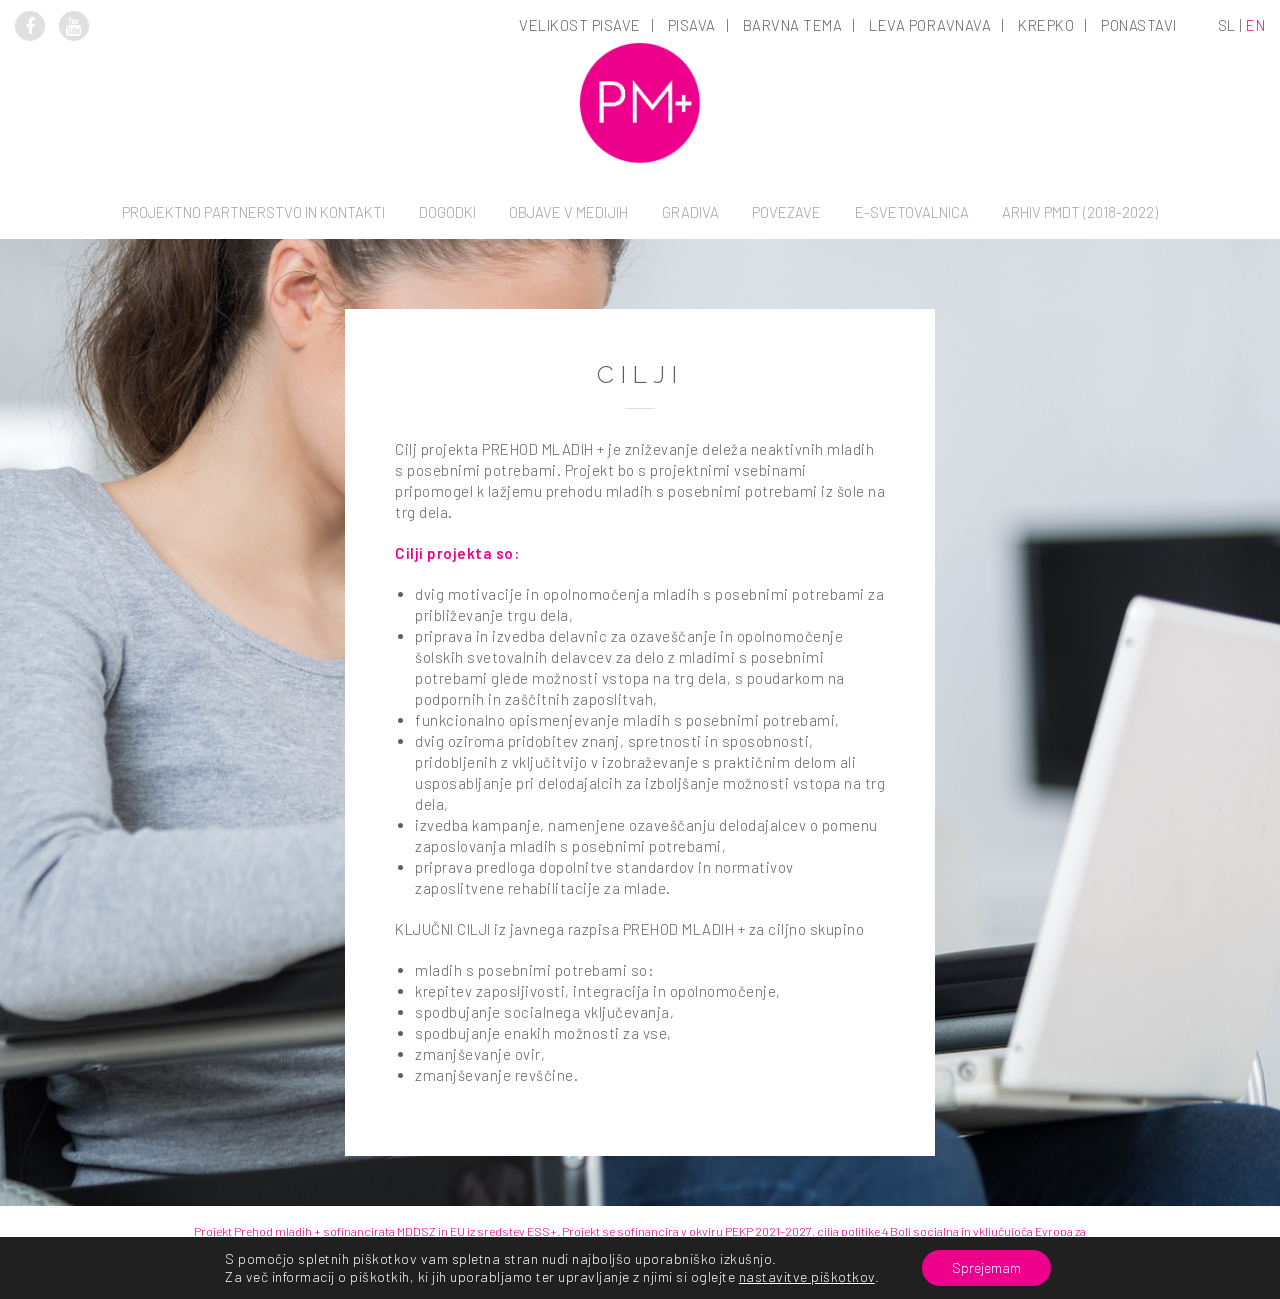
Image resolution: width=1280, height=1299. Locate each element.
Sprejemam (986, 1267)
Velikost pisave (580, 25)
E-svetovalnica (912, 212)
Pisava (692, 25)
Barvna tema (793, 25)
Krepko (1046, 25)
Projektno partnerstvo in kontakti (253, 212)
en (1255, 25)
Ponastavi (1139, 25)
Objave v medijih (568, 212)
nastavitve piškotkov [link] (807, 1276)
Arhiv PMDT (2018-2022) (1080, 212)
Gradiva (690, 212)
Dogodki (447, 212)
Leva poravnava (930, 25)
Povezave (786, 212)
